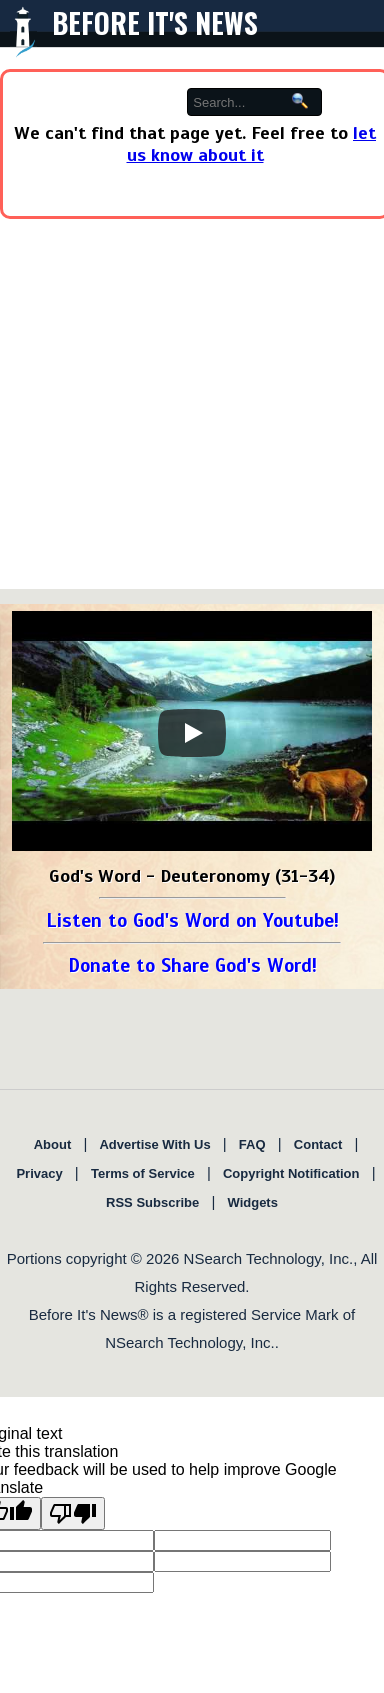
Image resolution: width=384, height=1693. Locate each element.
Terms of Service (143, 1173)
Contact (318, 1144)
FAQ (252, 1144)
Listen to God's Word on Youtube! (192, 920)
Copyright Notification (291, 1173)
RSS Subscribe (152, 1202)
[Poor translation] (73, 1513)
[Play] (192, 733)
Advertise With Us (154, 1144)
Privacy (39, 1173)
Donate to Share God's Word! (192, 965)
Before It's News (155, 22)
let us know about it (252, 144)
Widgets (252, 1202)
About (53, 1144)
